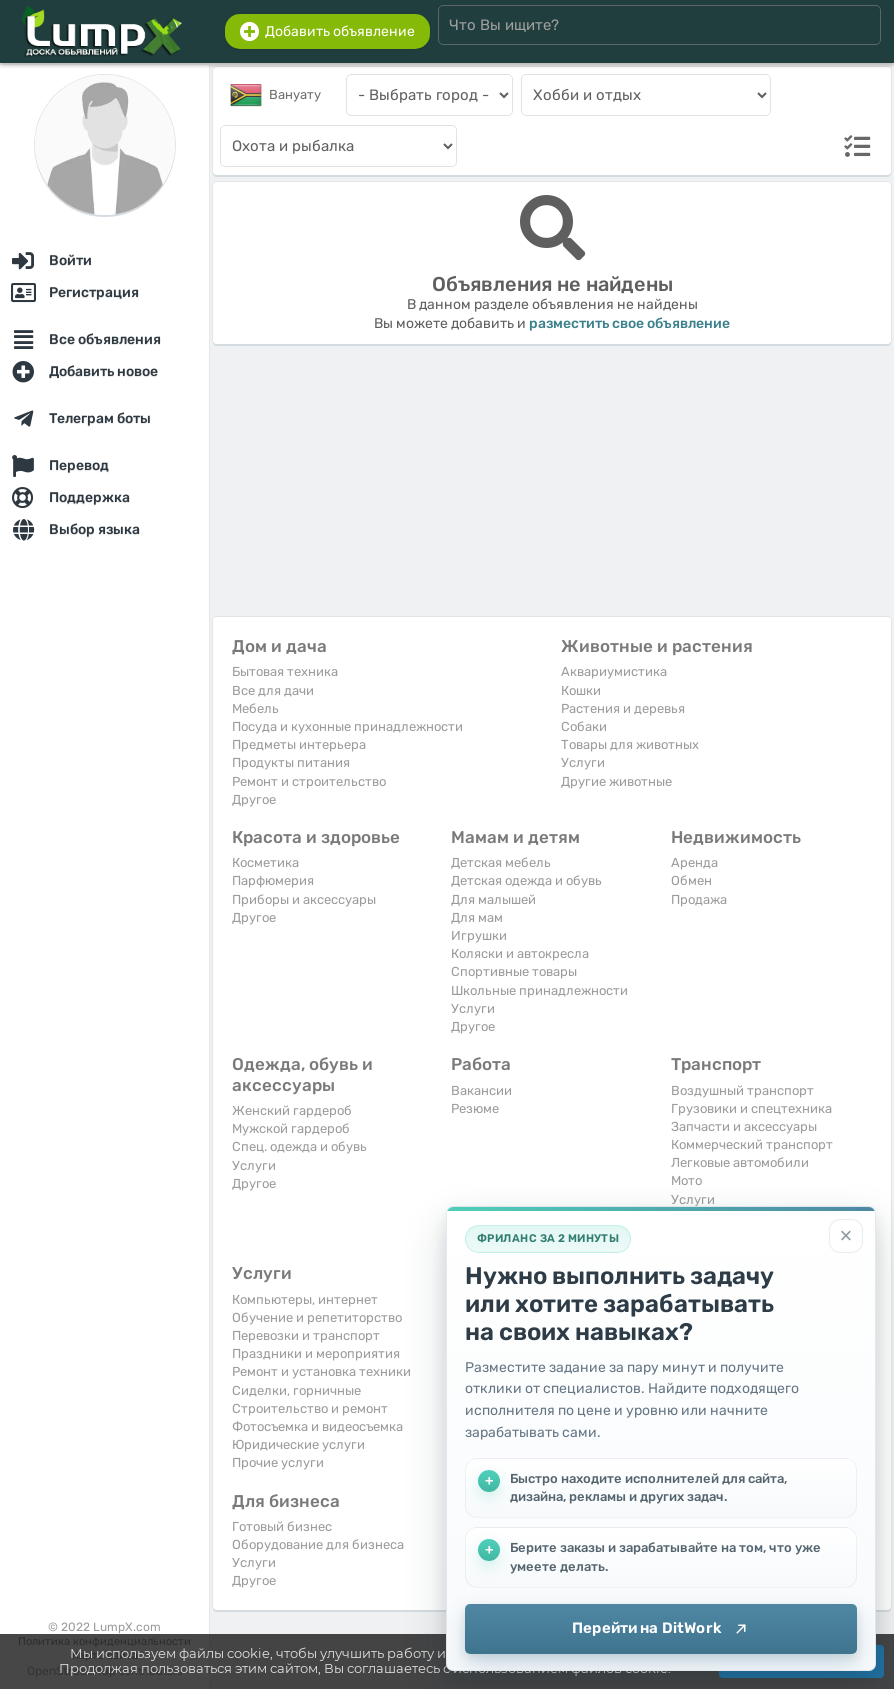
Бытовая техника (285, 671)
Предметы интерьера (299, 744)
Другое (254, 799)
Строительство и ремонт (310, 1408)
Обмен (691, 880)
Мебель (255, 708)
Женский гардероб (292, 1110)
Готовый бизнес (282, 1526)
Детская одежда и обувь (526, 880)
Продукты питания (291, 762)
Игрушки (479, 935)
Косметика (265, 862)
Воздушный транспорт (742, 1090)
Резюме (475, 1108)
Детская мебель (501, 862)
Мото (686, 1180)
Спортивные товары (514, 971)
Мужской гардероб (291, 1128)
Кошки (581, 690)
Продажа (699, 899)
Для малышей (493, 899)
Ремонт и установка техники (321, 1371)
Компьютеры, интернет (305, 1299)
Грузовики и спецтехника (751, 1108)
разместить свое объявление (629, 323)
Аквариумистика (614, 671)
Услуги (583, 762)
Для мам (477, 917)
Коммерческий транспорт (752, 1144)
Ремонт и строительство (309, 781)
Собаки (584, 726)
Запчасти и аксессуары (744, 1126)
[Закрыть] (846, 1236)
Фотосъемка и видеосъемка (317, 1426)
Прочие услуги (278, 1462)
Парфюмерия (273, 880)
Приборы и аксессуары (304, 899)
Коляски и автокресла (520, 953)
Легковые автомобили (740, 1162)
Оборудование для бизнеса (318, 1544)
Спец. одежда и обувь (299, 1146)
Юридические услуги (298, 1444)
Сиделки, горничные (296, 1390)
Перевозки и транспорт (306, 1335)
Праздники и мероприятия (316, 1353)
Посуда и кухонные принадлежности (347, 726)
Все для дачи (273, 690)
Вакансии (481, 1090)
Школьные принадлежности (539, 990)
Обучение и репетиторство (317, 1317)
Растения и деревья (623, 708)
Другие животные (616, 781)
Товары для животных (630, 744)
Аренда (694, 862)
